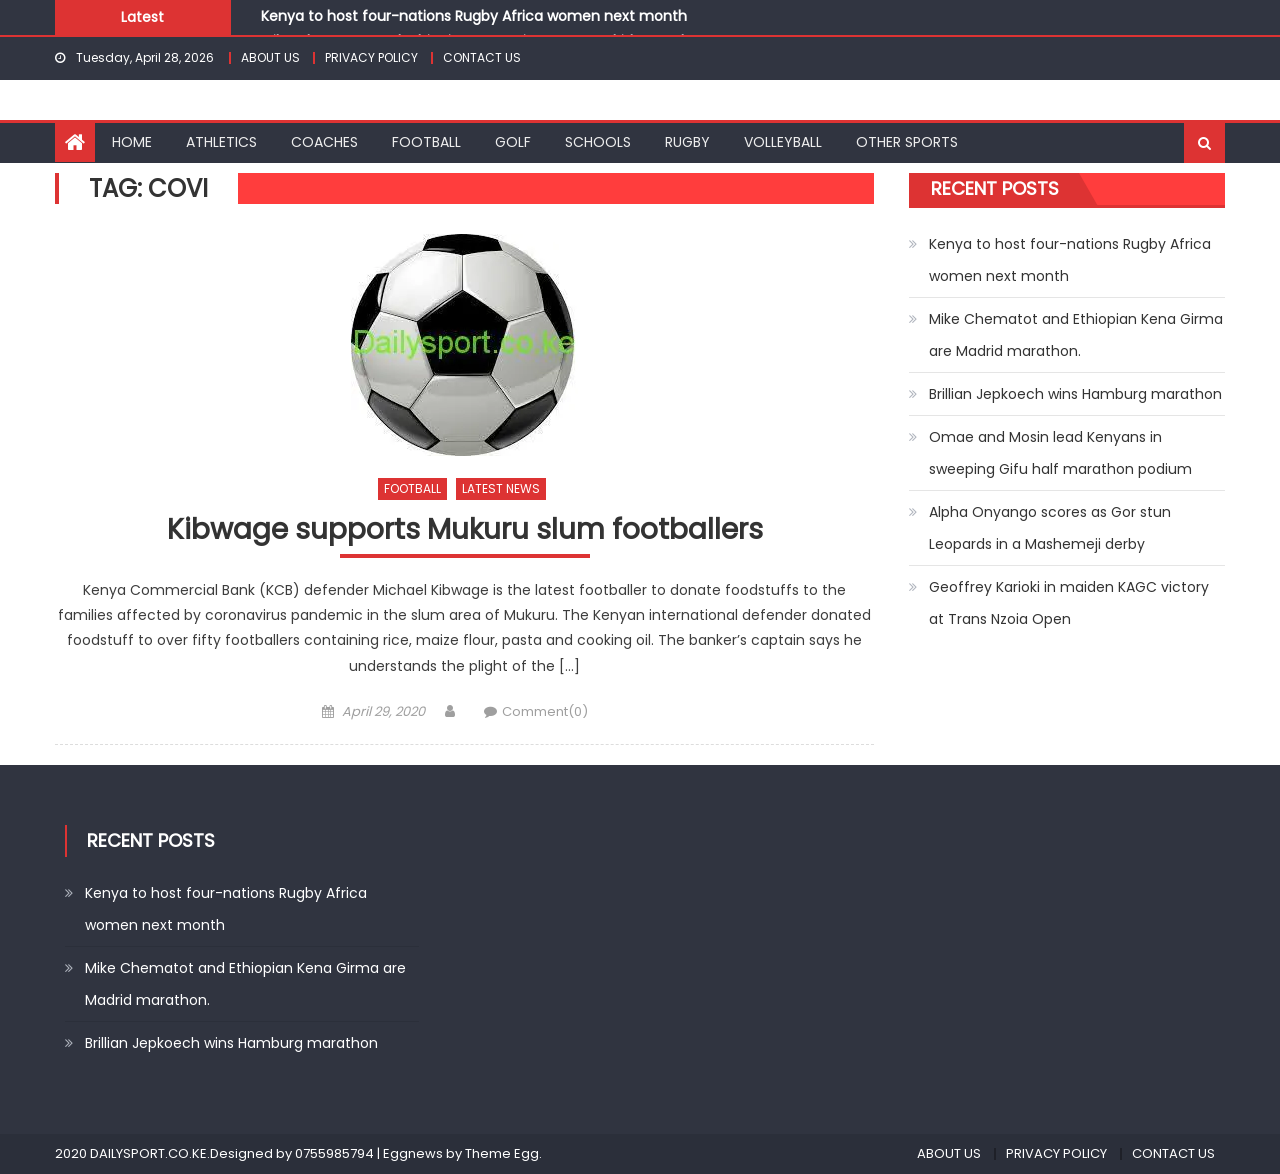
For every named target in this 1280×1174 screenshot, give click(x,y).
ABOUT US (270, 57)
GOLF (513, 142)
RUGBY (687, 142)
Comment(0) (545, 711)
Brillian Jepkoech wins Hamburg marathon (1075, 394)
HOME (132, 142)
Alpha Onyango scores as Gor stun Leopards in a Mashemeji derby (1050, 528)
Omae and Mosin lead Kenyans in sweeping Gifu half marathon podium (1060, 453)
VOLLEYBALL (783, 142)
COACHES (324, 142)
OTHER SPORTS (907, 142)
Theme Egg (502, 1153)
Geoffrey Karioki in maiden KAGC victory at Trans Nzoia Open (1069, 603)
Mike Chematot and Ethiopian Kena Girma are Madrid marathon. (1076, 335)
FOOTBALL (426, 142)
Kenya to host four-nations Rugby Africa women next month (474, 16)
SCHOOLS (598, 142)
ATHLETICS (221, 142)
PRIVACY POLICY (371, 57)
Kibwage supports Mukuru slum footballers (465, 530)
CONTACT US (482, 57)
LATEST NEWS (501, 488)
